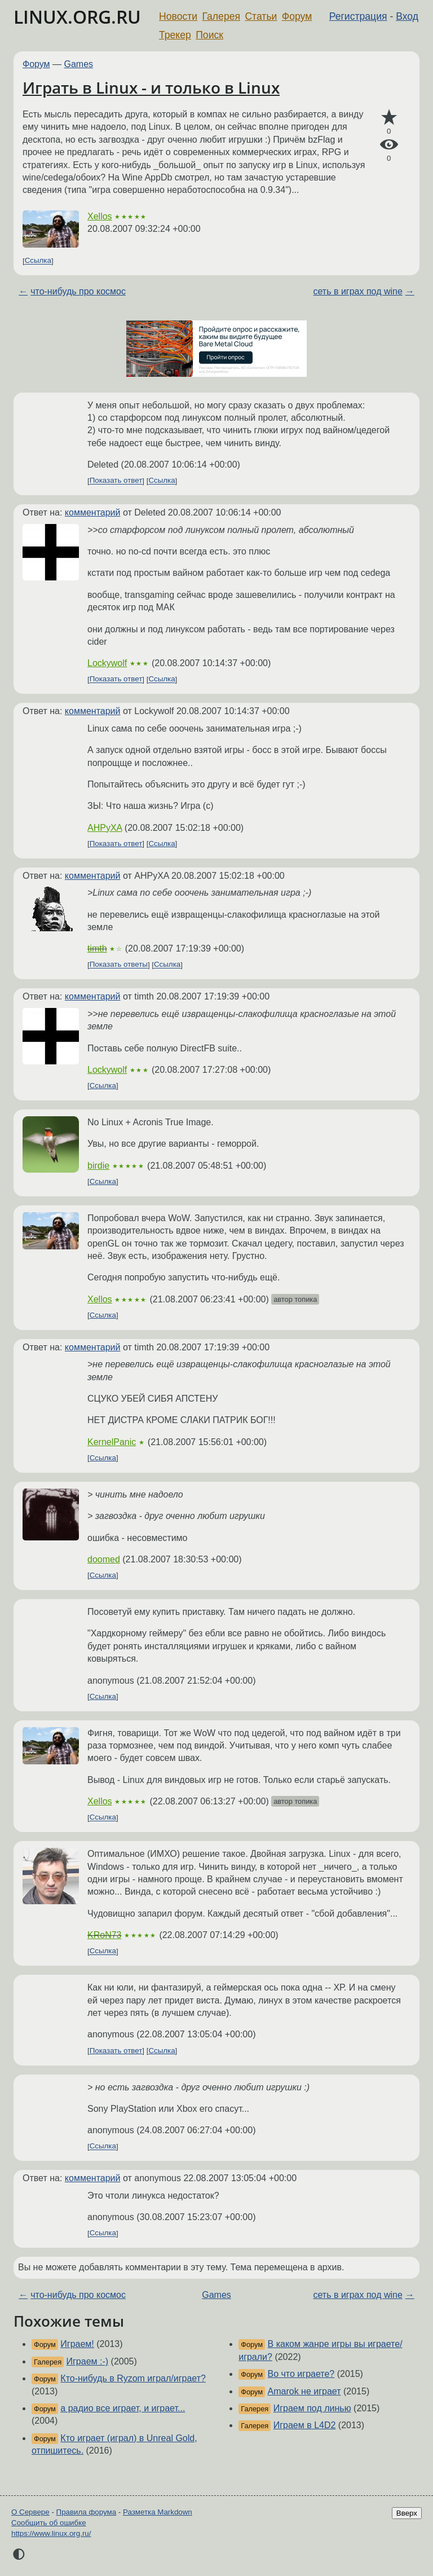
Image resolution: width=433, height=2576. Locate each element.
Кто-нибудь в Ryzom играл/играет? (133, 2378)
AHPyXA (104, 828)
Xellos (99, 216)
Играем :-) (88, 2361)
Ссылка (38, 261)
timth (97, 948)
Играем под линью (312, 2408)
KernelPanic (111, 1442)
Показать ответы (119, 965)
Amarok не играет (304, 2391)
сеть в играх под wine (357, 291)
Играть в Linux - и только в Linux (151, 87)
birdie (98, 1165)
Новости (178, 16)
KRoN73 (104, 1935)
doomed (103, 1559)
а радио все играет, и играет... (122, 2408)
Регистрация (358, 16)
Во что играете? (301, 2374)
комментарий (93, 512)
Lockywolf (107, 663)
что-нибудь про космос (78, 291)
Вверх (406, 2513)
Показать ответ (116, 481)
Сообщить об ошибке (48, 2522)
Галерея (221, 16)
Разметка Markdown (157, 2512)
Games (79, 64)
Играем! (77, 2344)
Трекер (175, 35)
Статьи (261, 16)
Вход (407, 16)
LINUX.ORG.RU (77, 17)
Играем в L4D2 (304, 2425)
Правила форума (86, 2512)
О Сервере (30, 2512)
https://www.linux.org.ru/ (51, 2533)
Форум (297, 16)
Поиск (209, 35)
